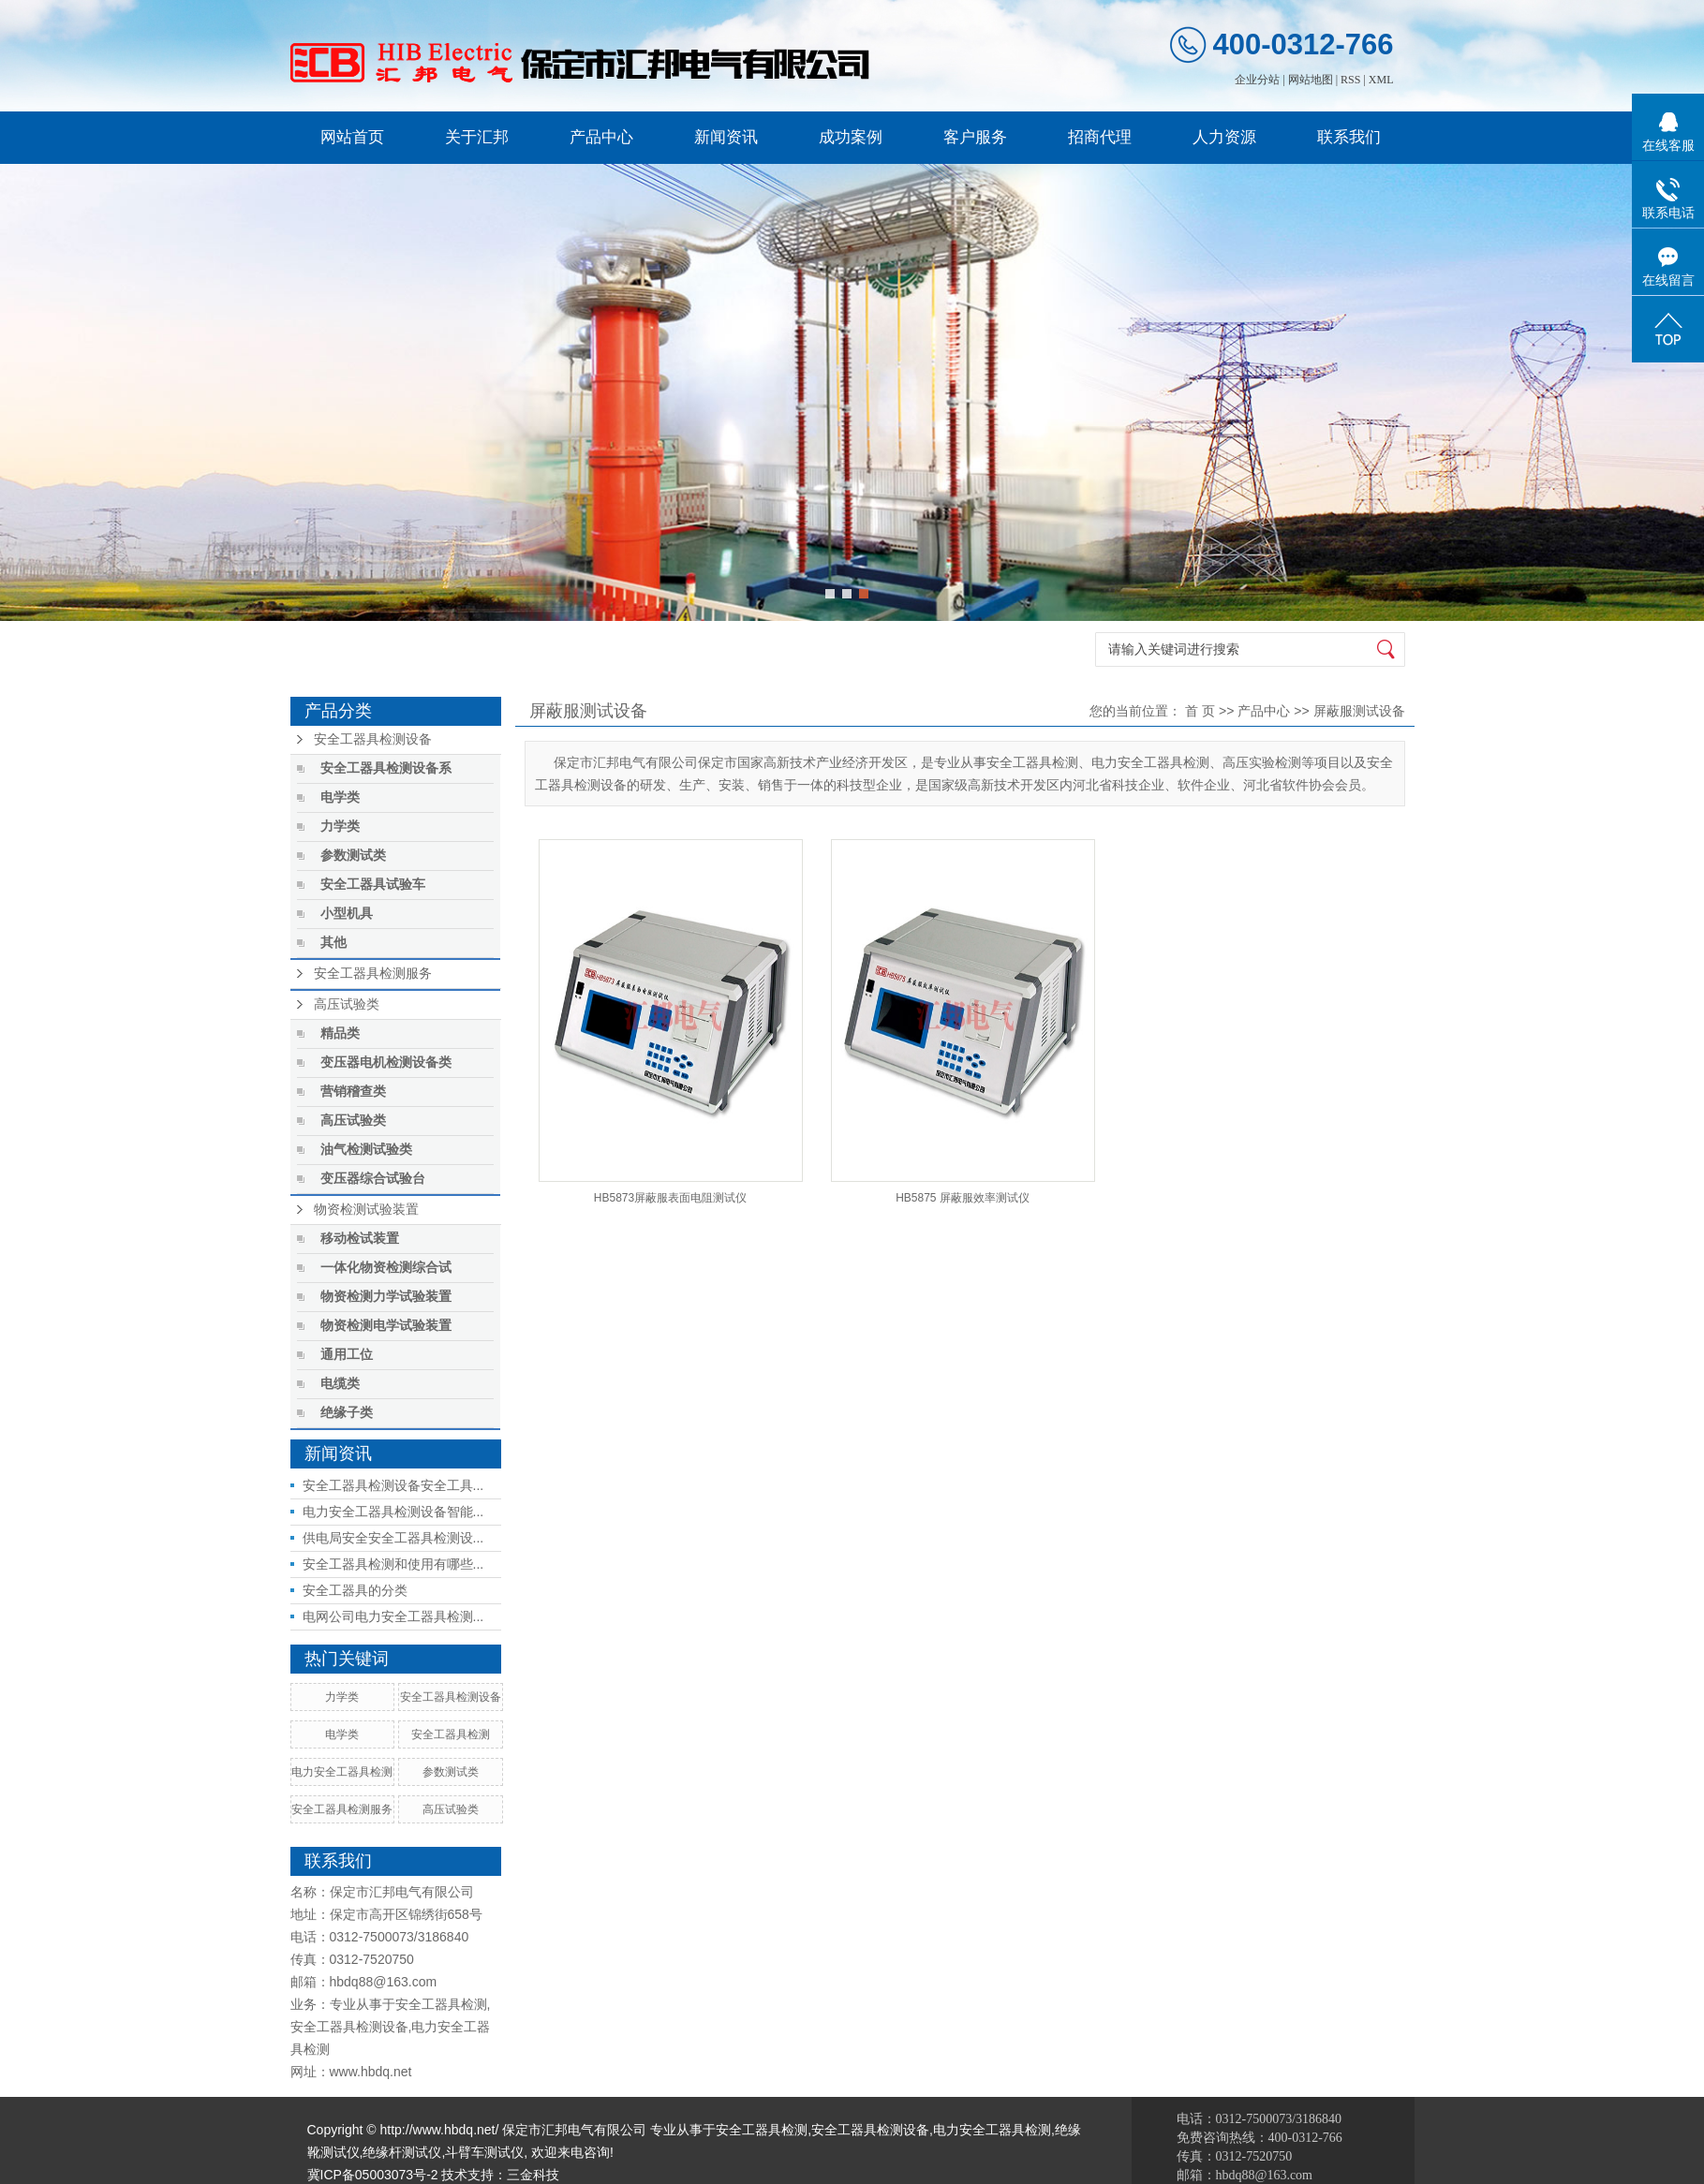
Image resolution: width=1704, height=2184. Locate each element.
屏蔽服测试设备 (1359, 710)
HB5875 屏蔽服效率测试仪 (963, 1197)
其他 (333, 943)
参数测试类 (353, 856)
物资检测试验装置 (366, 1210)
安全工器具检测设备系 (386, 768)
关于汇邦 (477, 137)
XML (1381, 79)
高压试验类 (346, 1004)
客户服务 (975, 137)
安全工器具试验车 (372, 885)
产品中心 (601, 137)
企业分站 (1257, 79)
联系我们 (1349, 137)
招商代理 (1100, 137)
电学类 (340, 797)
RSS (1350, 79)
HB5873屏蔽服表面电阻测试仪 (670, 1197)
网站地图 (1310, 79)
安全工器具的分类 (355, 1590)
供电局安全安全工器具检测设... (393, 1537)
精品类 (340, 1033)
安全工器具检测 (450, 1734)
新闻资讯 (726, 137)
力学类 (340, 826)
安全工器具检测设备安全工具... (393, 1485)
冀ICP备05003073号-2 (372, 2174)
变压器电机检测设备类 (386, 1062)
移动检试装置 (359, 1239)
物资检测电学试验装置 (386, 1326)
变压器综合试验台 (372, 1179)
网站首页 (352, 137)
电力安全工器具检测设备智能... (393, 1511)
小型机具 (346, 914)
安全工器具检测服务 (373, 974)
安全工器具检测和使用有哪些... (393, 1564)
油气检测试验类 (366, 1150)
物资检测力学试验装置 (386, 1297)
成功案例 (850, 137)
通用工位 (346, 1355)
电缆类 (340, 1384)
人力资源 (1224, 137)
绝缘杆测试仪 (402, 2152)
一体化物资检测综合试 (386, 1268)
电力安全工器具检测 (342, 1771)
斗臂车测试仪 (484, 2152)
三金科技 (533, 2174)
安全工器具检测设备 (373, 739)
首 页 (1200, 710)
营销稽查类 (353, 1092)
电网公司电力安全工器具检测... (393, 1616)
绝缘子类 (346, 1413)
